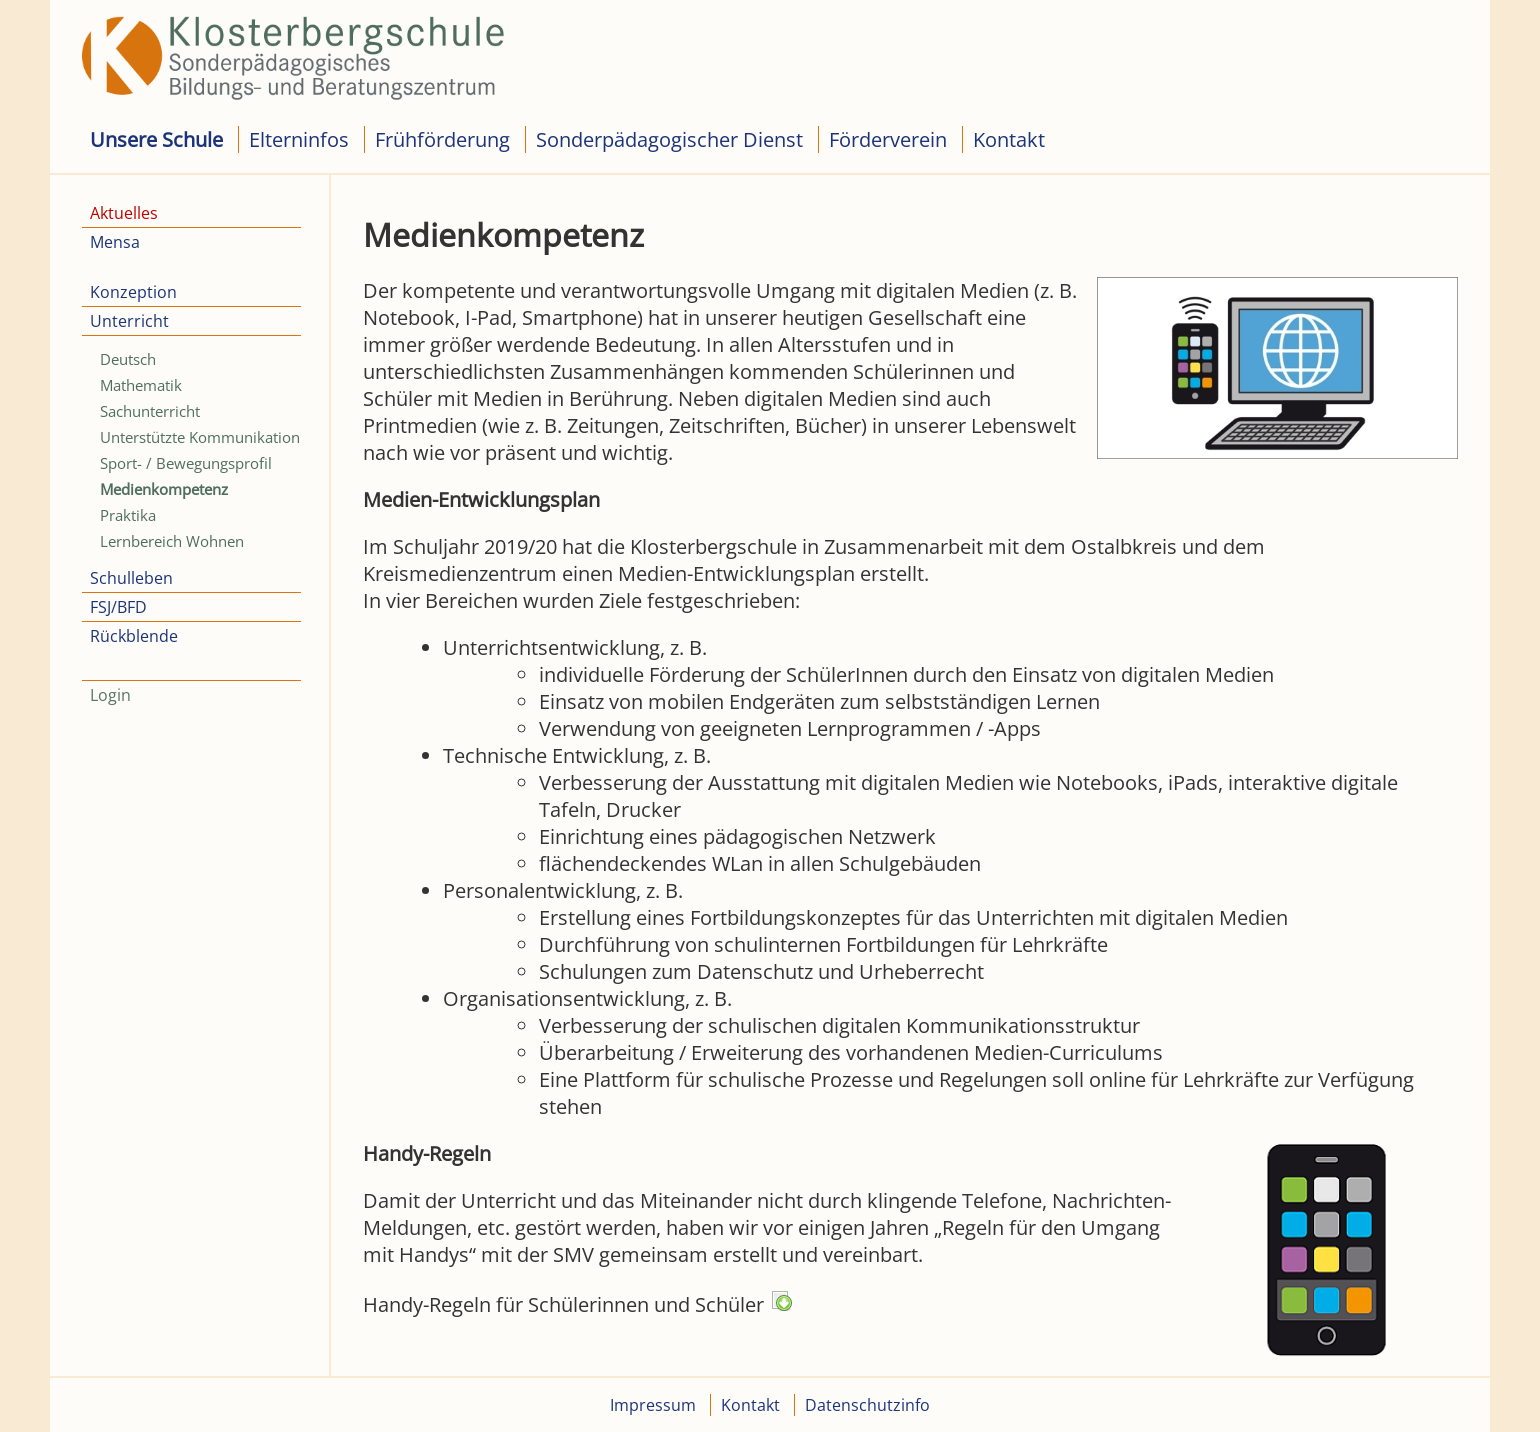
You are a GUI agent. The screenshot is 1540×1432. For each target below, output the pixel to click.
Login (110, 695)
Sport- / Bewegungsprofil (186, 463)
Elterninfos (299, 139)
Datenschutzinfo (867, 1405)
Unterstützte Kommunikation (200, 437)
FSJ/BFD (118, 607)
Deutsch (128, 359)
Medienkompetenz (164, 489)
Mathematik (141, 385)
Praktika (128, 515)
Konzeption (133, 292)
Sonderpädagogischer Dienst (669, 139)
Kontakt (1009, 139)
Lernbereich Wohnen (172, 541)
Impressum (653, 1405)
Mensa (115, 242)
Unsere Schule (156, 139)
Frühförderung (442, 139)
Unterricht (129, 321)
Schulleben (131, 578)
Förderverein (888, 139)
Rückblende (134, 636)
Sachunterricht (150, 411)
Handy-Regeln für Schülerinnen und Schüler (578, 1304)
